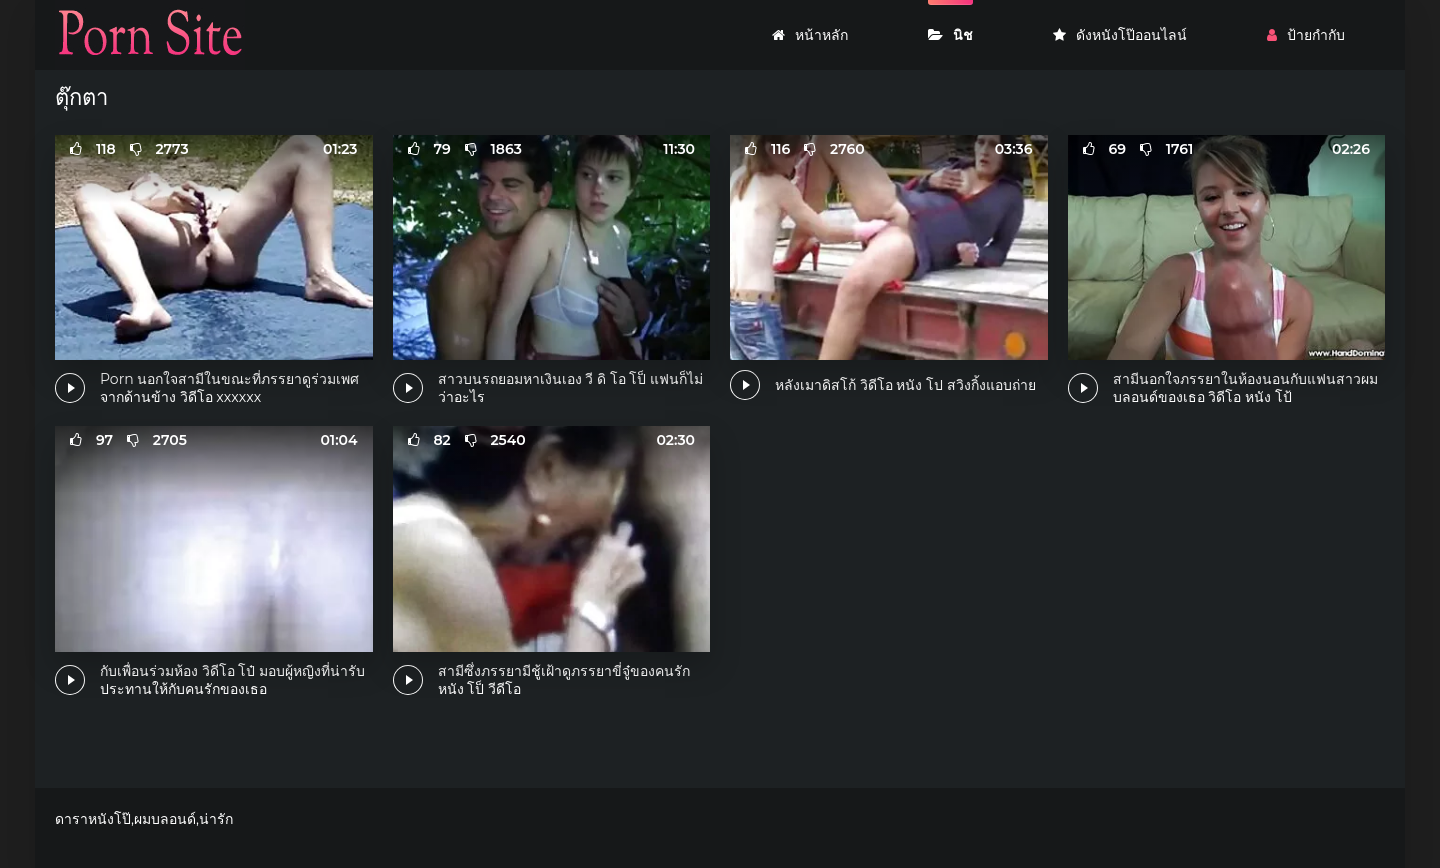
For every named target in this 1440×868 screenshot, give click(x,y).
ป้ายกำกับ (1306, 35)
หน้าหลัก (810, 35)
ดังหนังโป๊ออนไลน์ (1120, 35)
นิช (950, 35)
